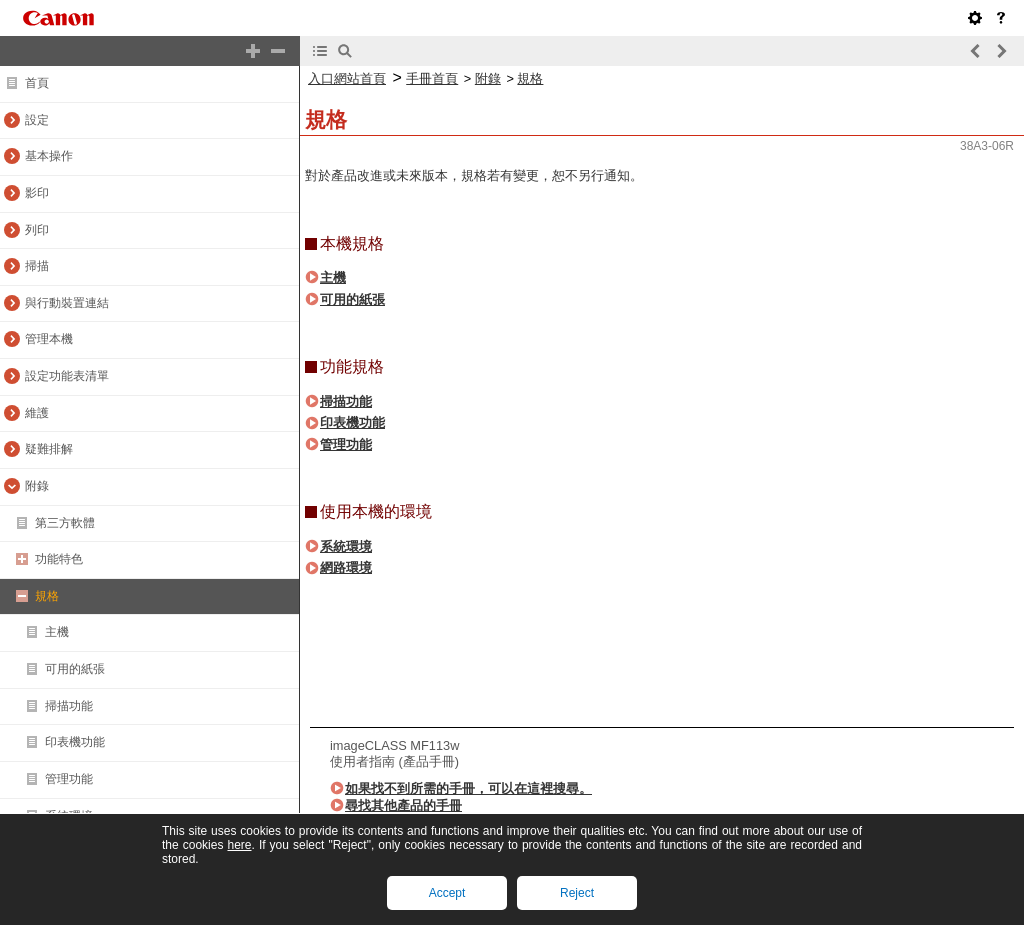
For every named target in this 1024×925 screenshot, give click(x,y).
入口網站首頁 (347, 78)
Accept (447, 893)
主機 (333, 277)
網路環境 (346, 567)
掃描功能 (346, 401)
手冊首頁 (432, 78)
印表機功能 (352, 422)
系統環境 (346, 546)
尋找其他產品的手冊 (403, 805)
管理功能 (346, 444)
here (239, 845)
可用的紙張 (352, 299)
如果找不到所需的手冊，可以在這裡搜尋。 (468, 788)
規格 (530, 78)
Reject (577, 893)
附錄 (488, 78)
